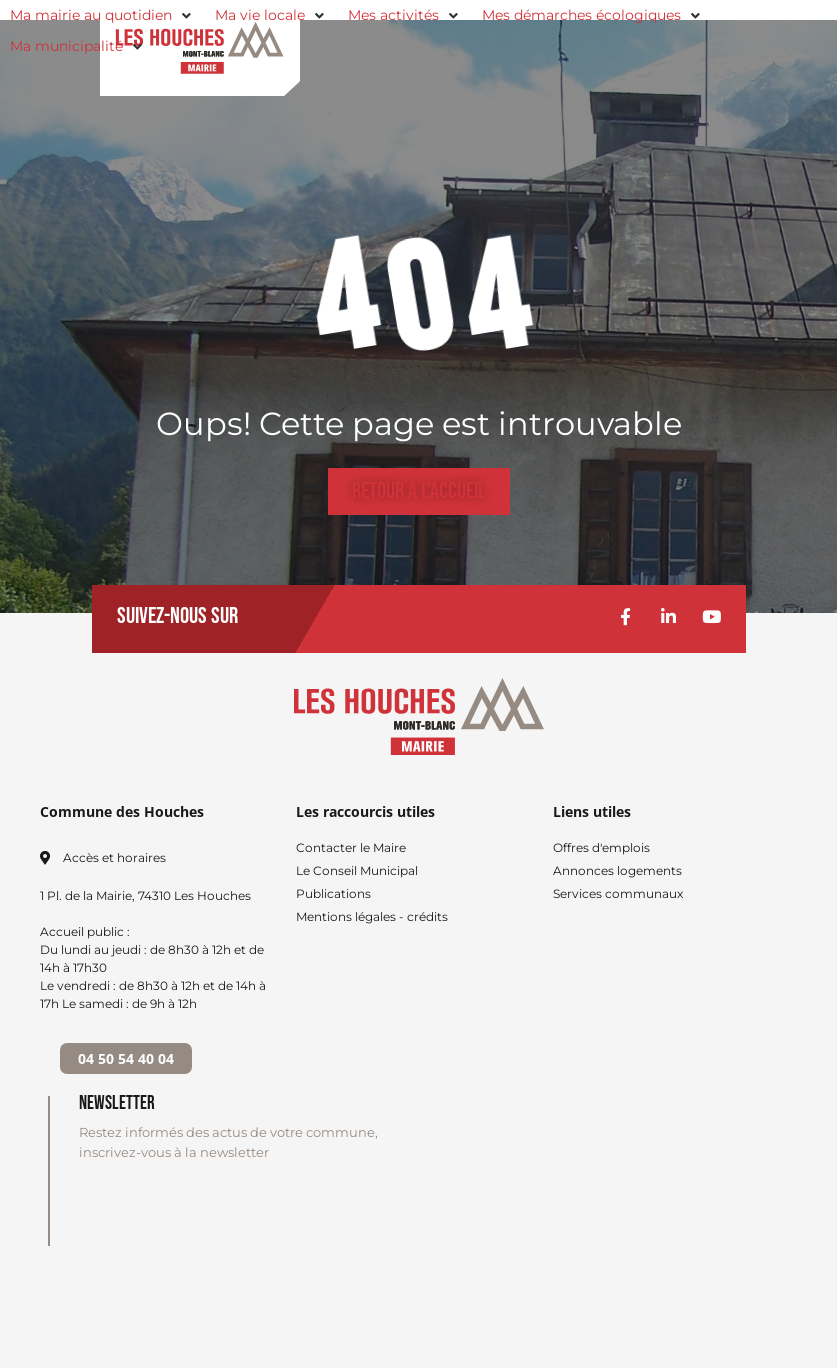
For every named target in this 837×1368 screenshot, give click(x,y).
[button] (102, 15)
